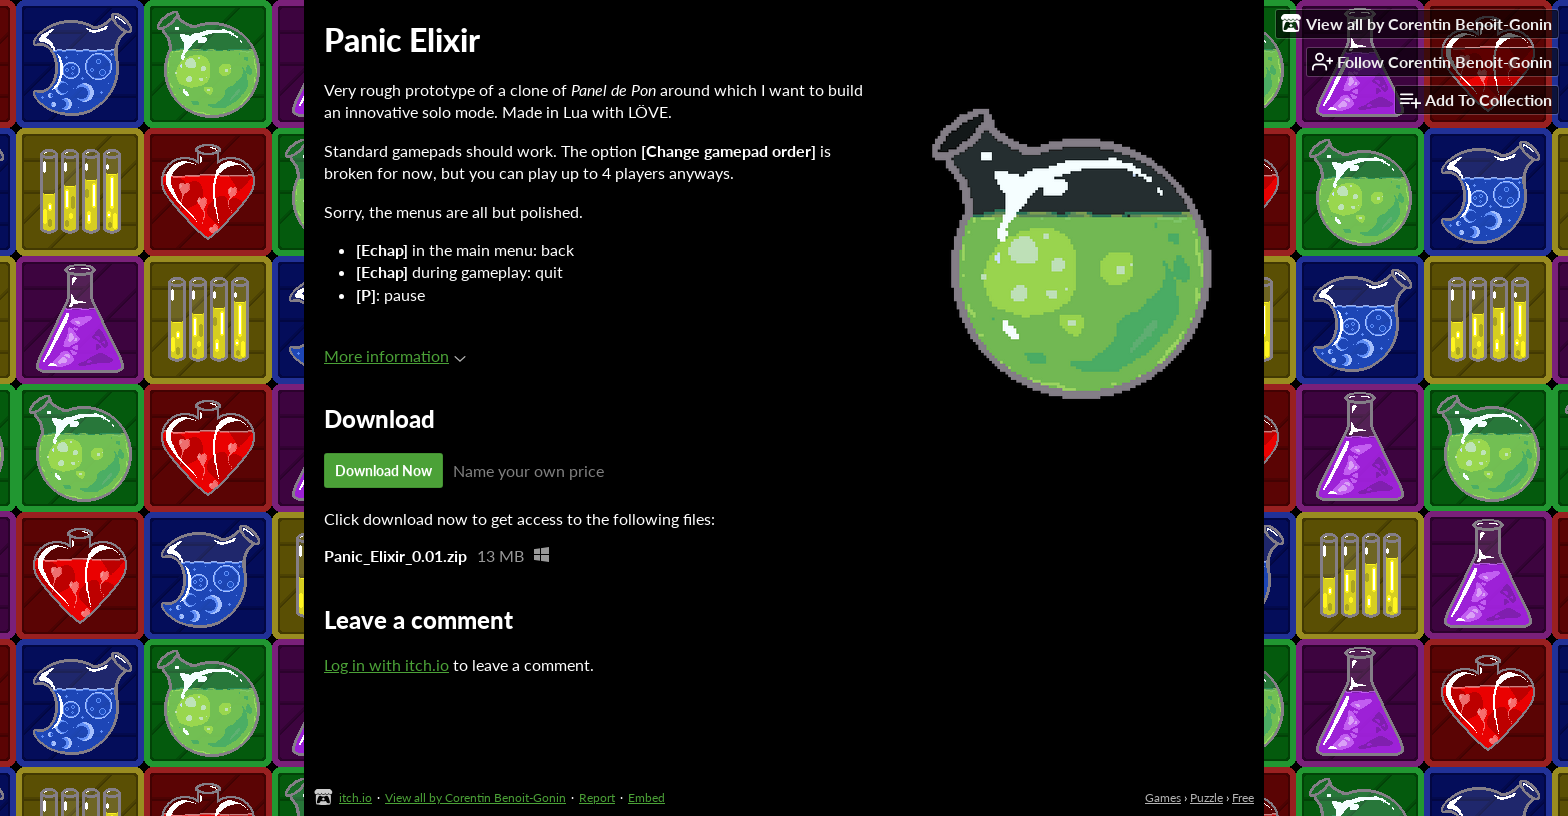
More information (395, 355)
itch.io (355, 797)
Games (1163, 797)
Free (1243, 797)
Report (597, 797)
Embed (646, 797)
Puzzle (1206, 797)
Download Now (383, 470)
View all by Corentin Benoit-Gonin (475, 797)
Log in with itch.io (386, 664)
